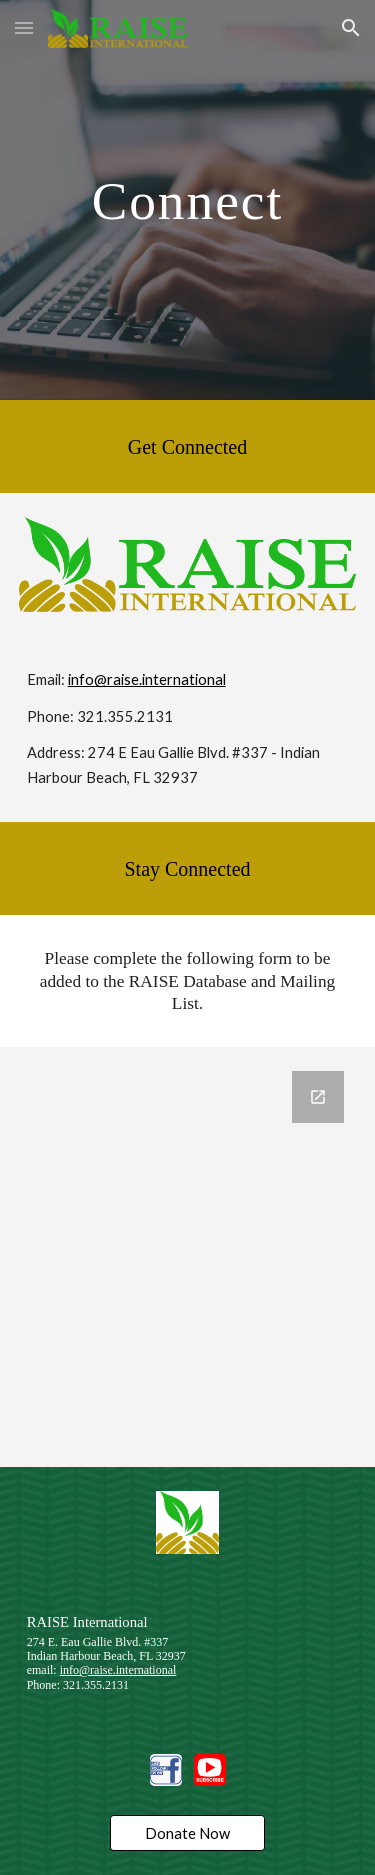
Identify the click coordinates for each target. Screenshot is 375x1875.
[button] (24, 27)
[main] (188, 200)
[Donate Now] (187, 1833)
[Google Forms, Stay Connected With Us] (188, 1257)
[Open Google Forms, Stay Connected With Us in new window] (318, 1097)
